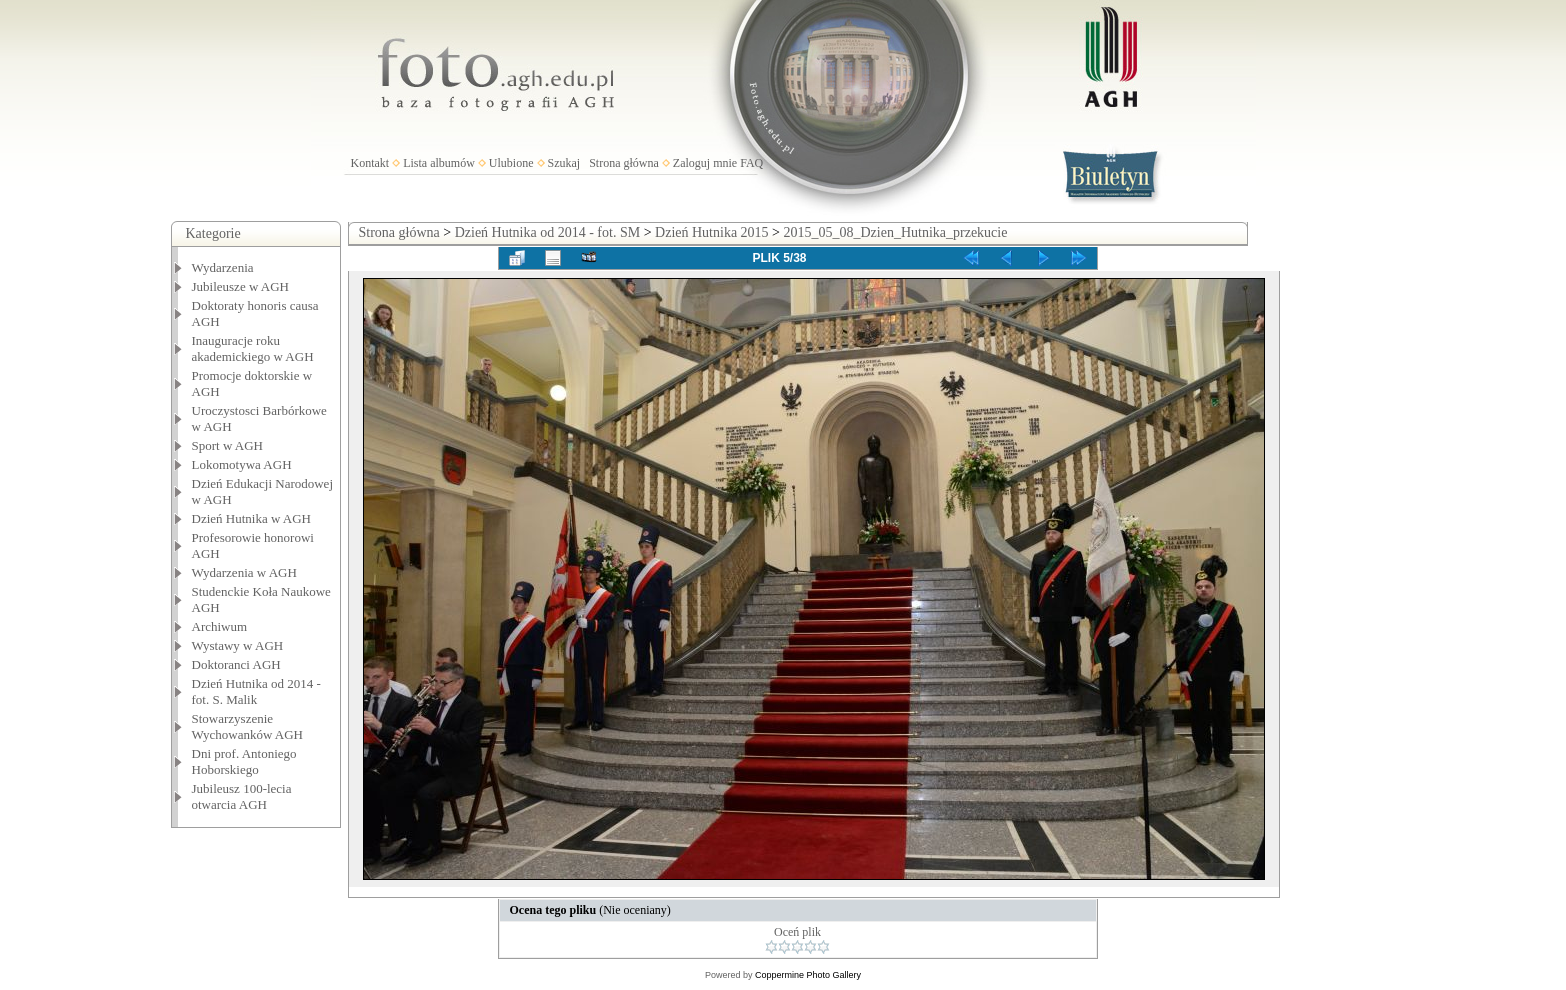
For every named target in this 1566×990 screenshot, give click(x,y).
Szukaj (564, 163)
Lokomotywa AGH (242, 464)
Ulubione (511, 163)
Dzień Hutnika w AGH (252, 518)
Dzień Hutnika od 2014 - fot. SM (547, 232)
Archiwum (220, 626)
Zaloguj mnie (705, 163)
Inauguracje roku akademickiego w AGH (253, 348)
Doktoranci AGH (236, 664)
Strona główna (624, 163)
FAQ (751, 163)
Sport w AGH (228, 445)
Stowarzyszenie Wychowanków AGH (248, 726)
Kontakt (370, 163)
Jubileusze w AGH (241, 286)
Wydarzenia (223, 267)
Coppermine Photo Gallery (808, 975)
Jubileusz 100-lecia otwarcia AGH (242, 796)
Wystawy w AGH (238, 645)
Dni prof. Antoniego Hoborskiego (244, 761)
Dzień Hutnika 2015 (712, 232)
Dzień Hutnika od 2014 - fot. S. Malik (256, 691)
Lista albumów (439, 163)
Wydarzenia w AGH (244, 572)
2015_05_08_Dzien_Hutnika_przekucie (896, 232)
